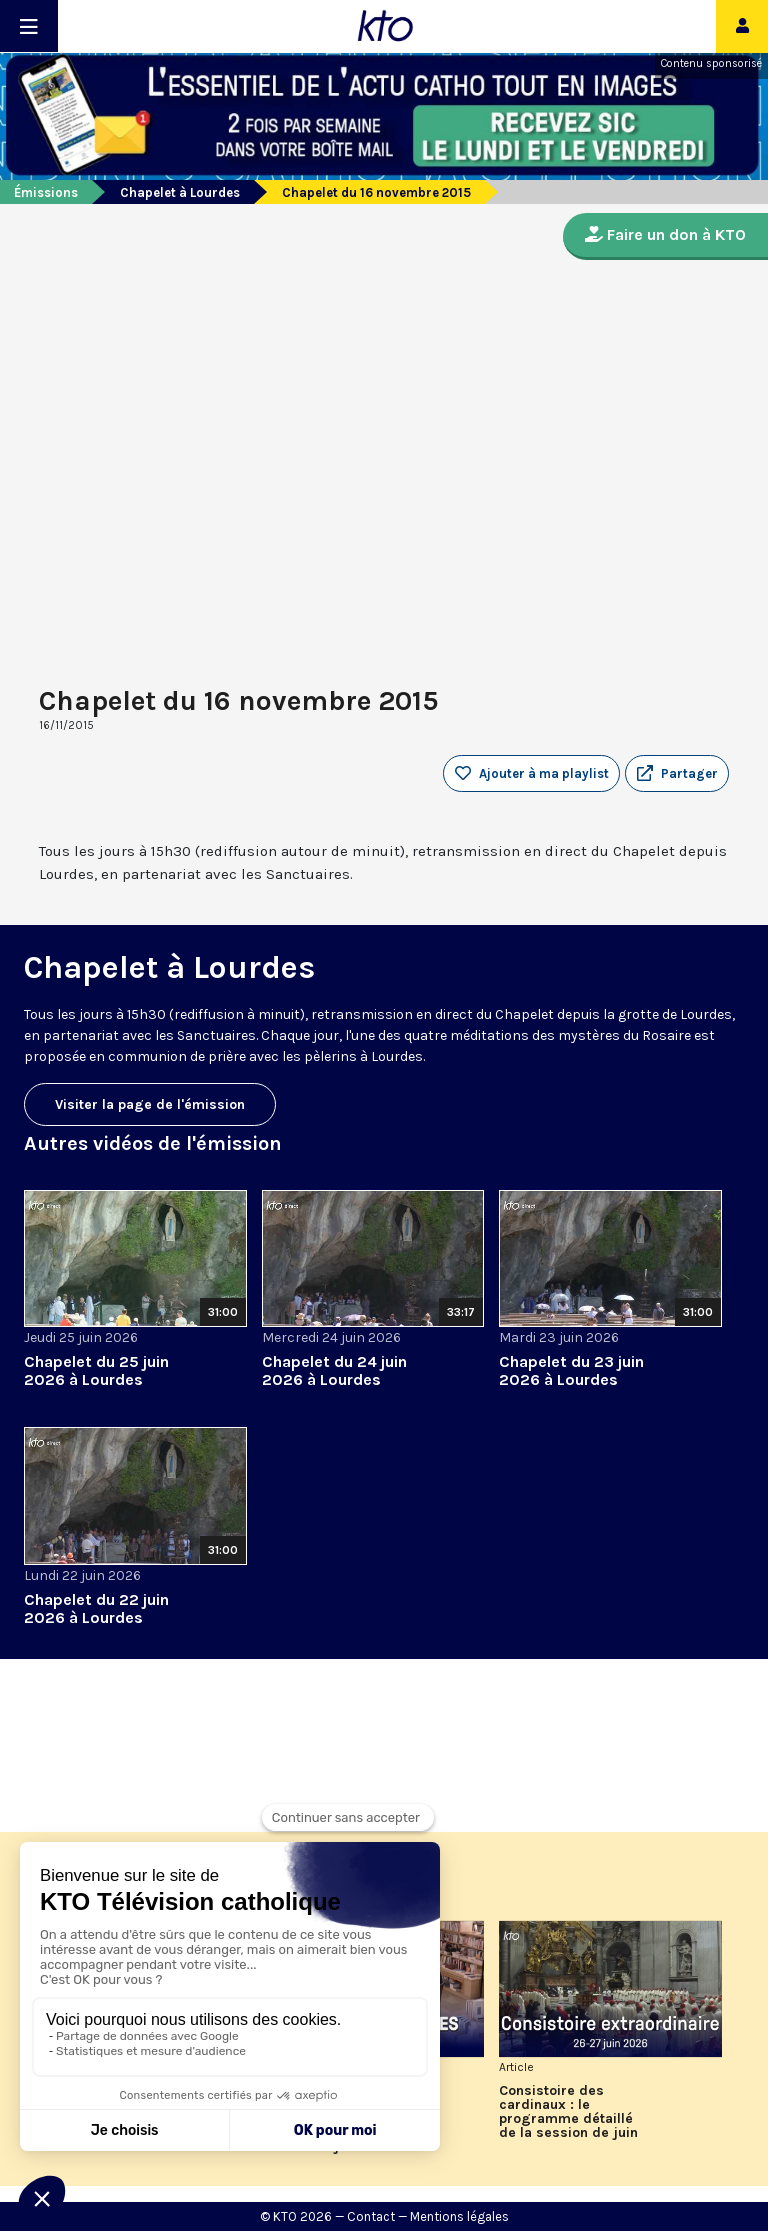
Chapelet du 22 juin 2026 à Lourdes (96, 1608)
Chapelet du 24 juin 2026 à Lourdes (334, 1370)
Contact (371, 2216)
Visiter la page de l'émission (150, 1104)
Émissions (46, 192)
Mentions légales (459, 2216)
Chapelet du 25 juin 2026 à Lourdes (96, 1370)
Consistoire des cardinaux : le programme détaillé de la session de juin (568, 2112)
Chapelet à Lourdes (180, 192)
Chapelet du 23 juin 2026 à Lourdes (571, 1370)
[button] (677, 774)
